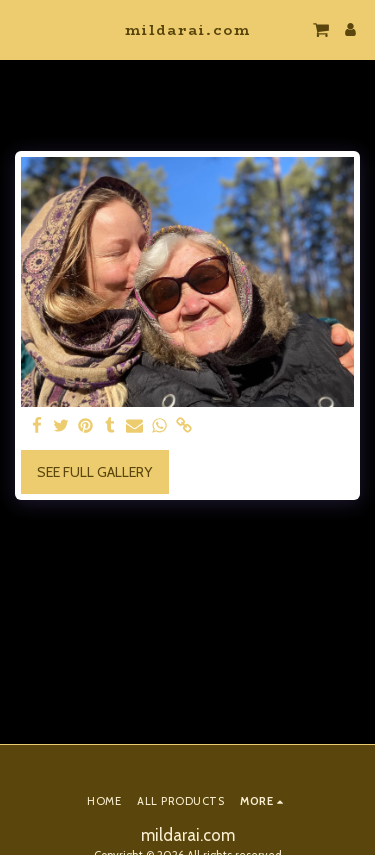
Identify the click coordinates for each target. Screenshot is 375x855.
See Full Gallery (94, 472)
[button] (22, 29)
